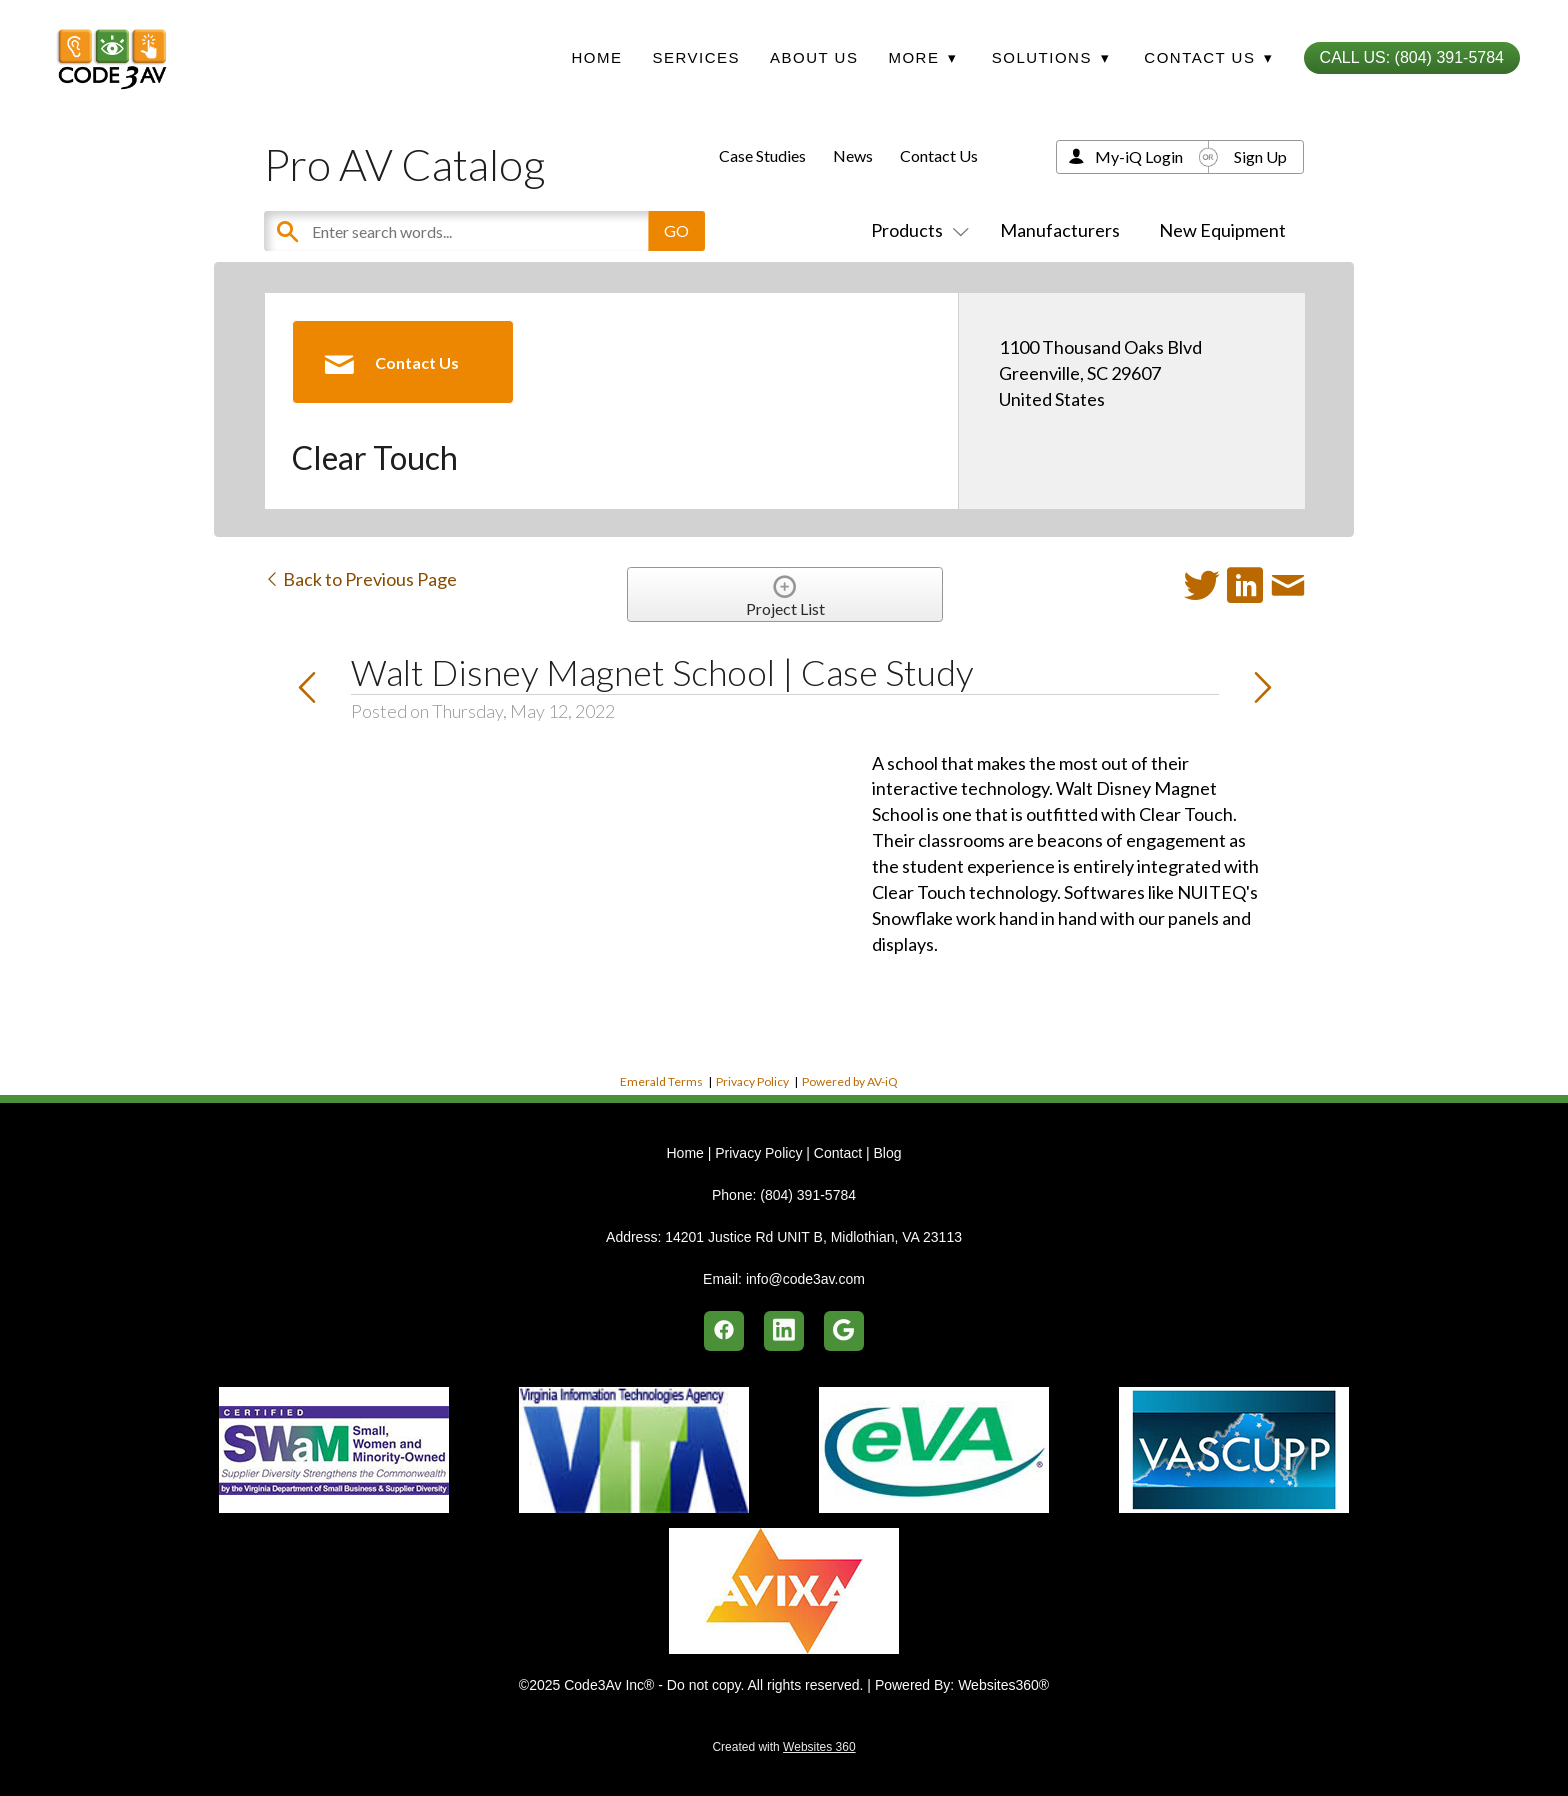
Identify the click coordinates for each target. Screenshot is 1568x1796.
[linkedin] (784, 1331)
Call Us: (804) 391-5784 (1412, 57)
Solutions (1051, 57)
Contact (838, 1153)
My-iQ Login (1139, 156)
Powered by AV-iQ (850, 1081)
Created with (783, 1747)
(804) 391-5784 (808, 1195)
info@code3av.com (805, 1279)
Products (916, 230)
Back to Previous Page (360, 579)
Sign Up (1260, 156)
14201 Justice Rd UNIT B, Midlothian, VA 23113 (813, 1237)
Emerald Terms (661, 1081)
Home (596, 57)
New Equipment (1222, 230)
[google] (844, 1331)
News (853, 155)
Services (696, 57)
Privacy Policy (752, 1081)
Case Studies (762, 155)
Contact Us (939, 155)
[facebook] (724, 1331)
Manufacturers (1060, 230)
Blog (887, 1153)
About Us (814, 57)
